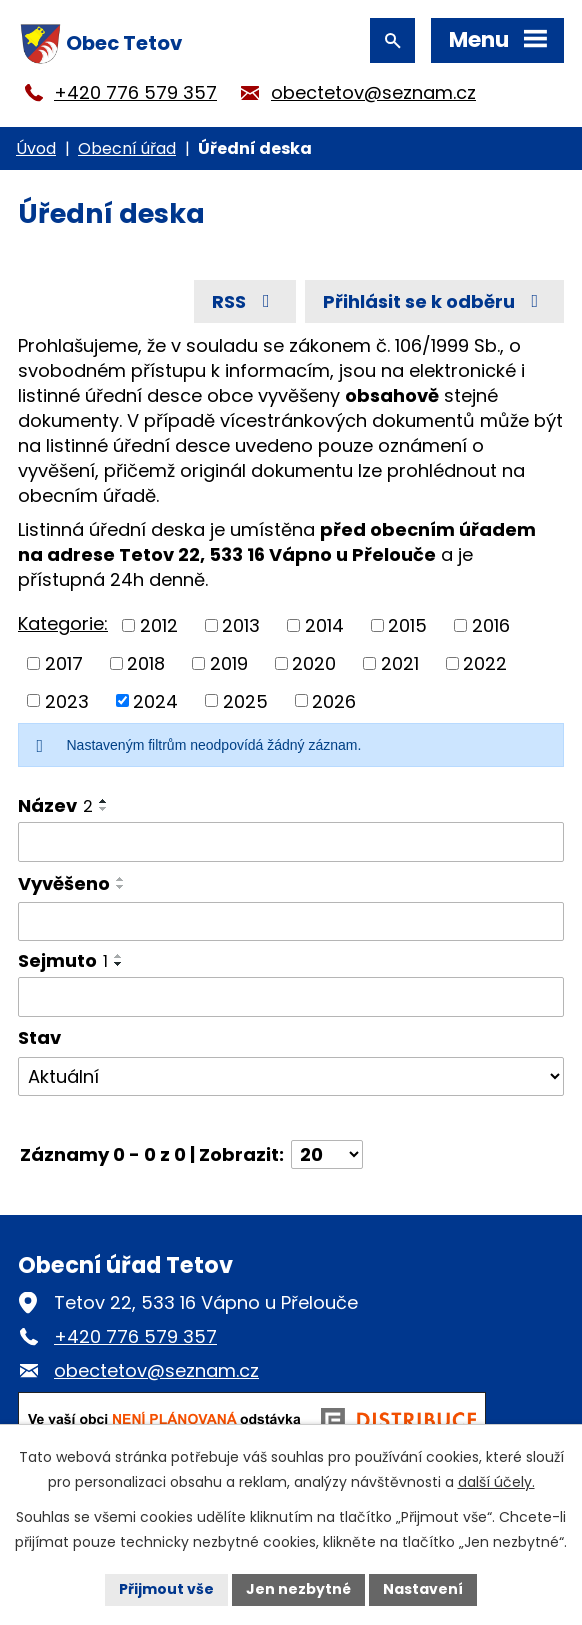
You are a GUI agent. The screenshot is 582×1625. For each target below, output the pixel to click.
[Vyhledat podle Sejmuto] (291, 997)
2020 (314, 663)
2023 (67, 700)
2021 (400, 663)
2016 (491, 625)
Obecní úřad (127, 148)
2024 (155, 700)
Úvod (36, 148)
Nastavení (423, 1589)
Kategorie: (63, 623)
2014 (324, 625)
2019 (229, 663)
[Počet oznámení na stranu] (327, 1154)
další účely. (496, 1482)
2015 (407, 625)
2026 (334, 700)
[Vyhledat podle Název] (291, 842)
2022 (485, 663)
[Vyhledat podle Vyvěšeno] (291, 922)
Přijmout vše (166, 1589)
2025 (245, 700)
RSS (245, 301)
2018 (146, 663)
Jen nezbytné (298, 1589)
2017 (64, 663)
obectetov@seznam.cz (373, 92)
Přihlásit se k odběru (435, 301)
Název (55, 805)
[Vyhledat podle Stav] (291, 1077)
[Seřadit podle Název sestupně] (104, 809)
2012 (159, 625)
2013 (241, 625)
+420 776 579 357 (135, 92)
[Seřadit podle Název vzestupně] (104, 801)
